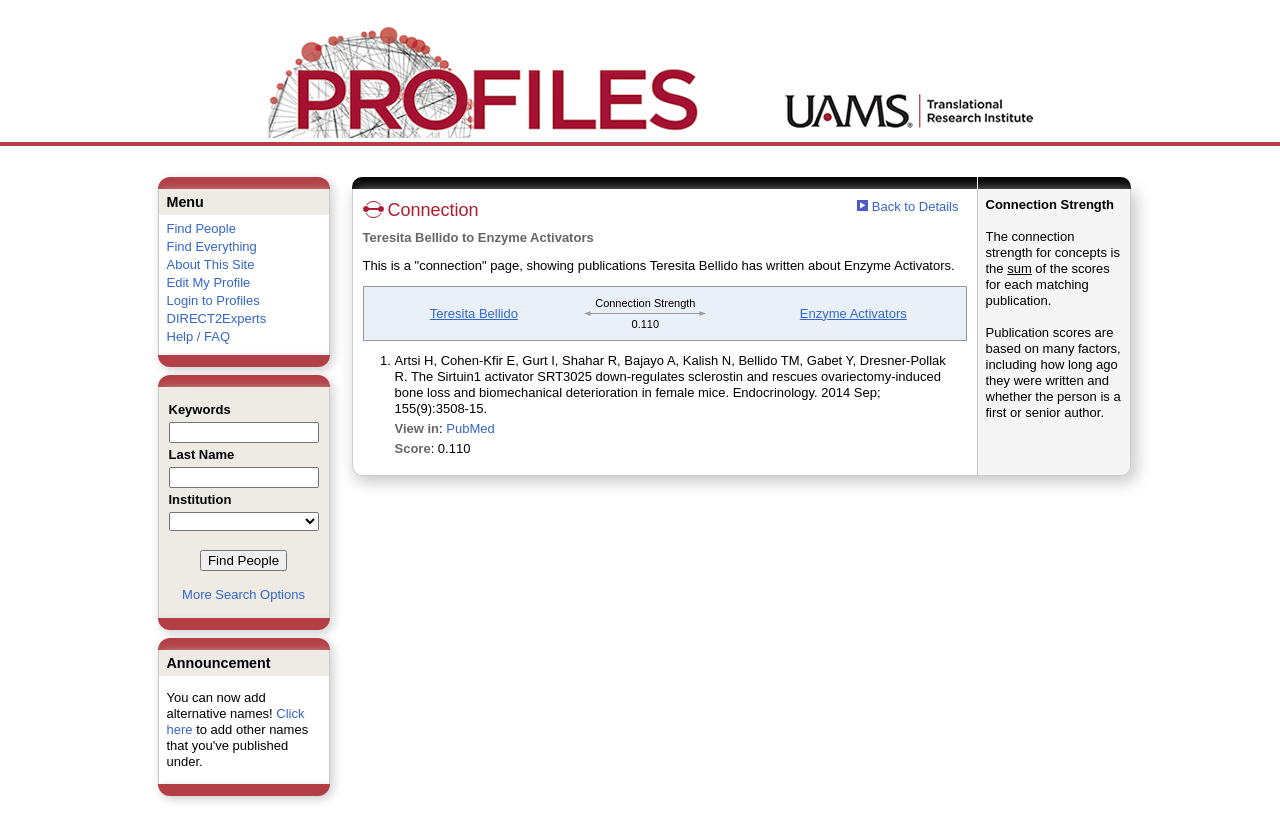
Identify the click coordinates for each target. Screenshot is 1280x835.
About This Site (211, 264)
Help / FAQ (199, 336)
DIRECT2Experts (217, 318)
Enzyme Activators (853, 313)
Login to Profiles (213, 300)
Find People (201, 228)
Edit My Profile (209, 282)
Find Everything (212, 246)
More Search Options (243, 594)
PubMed (470, 428)
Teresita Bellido (474, 313)
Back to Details (915, 206)
